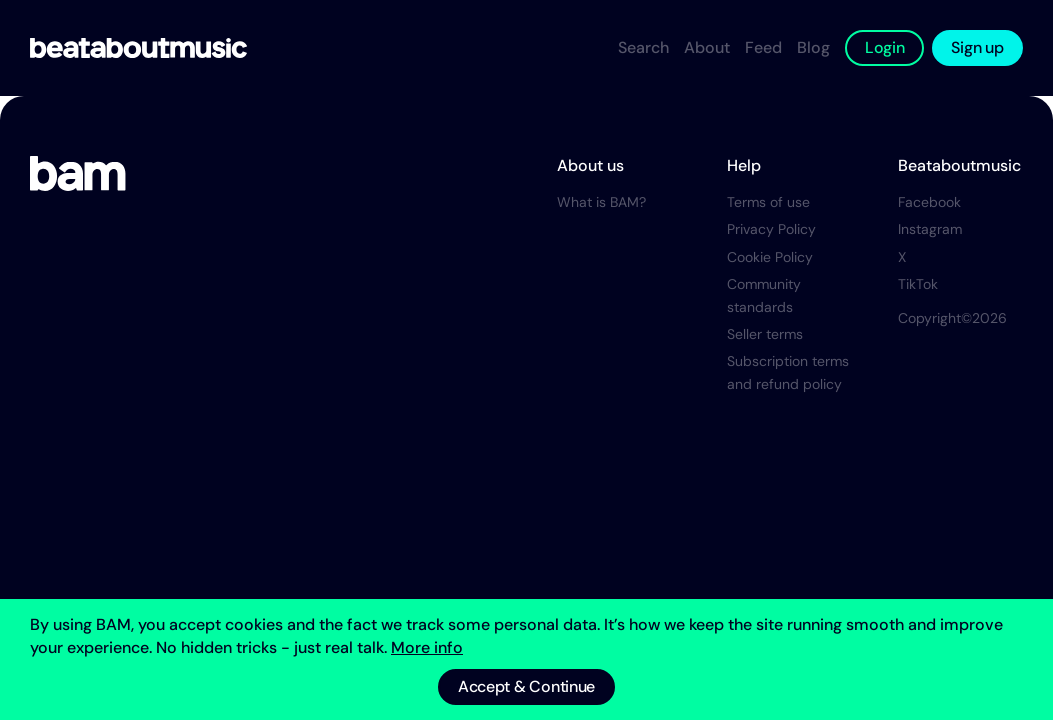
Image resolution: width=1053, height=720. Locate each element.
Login (885, 47)
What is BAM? (601, 202)
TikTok (918, 284)
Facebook (929, 202)
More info (427, 647)
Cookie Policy (770, 257)
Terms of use (768, 202)
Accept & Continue (526, 686)
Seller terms (765, 334)
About (707, 47)
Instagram (930, 229)
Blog (813, 47)
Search (643, 47)
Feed (763, 47)
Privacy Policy (771, 229)
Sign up (977, 47)
